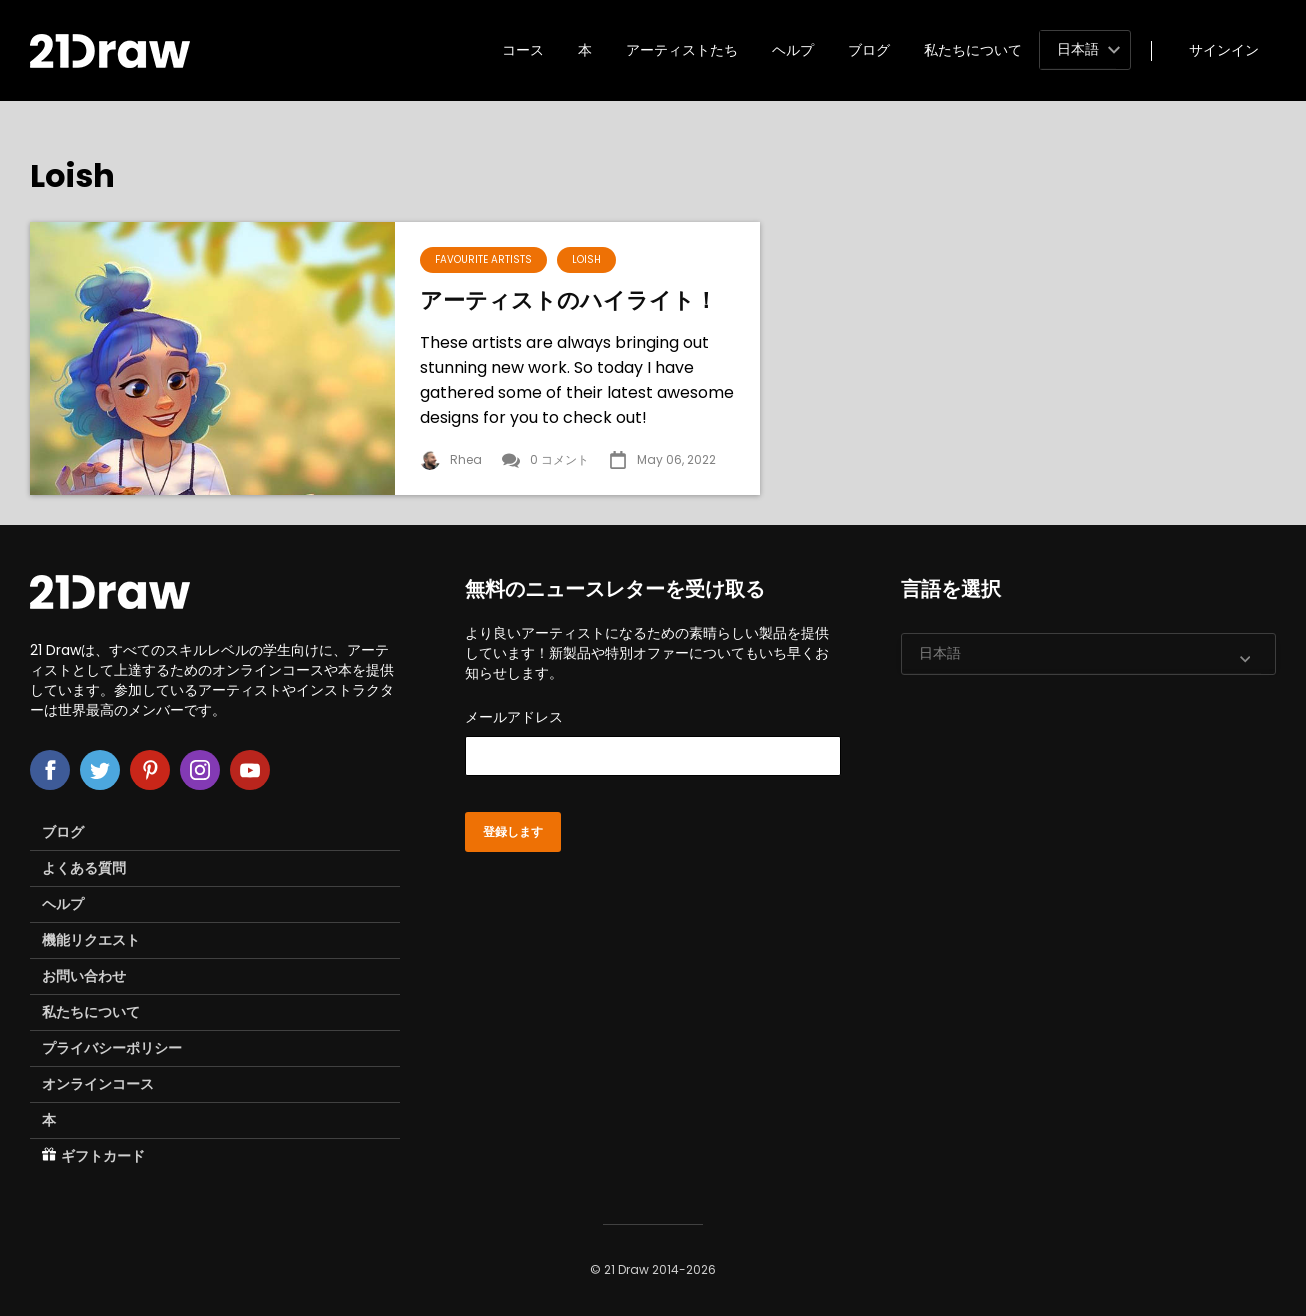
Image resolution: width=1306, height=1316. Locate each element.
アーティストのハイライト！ (568, 301)
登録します (513, 832)
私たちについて (973, 50)
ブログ (869, 50)
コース (523, 50)
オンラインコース (98, 1084)
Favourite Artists (483, 259)
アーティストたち (682, 50)
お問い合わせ (84, 976)
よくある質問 (84, 868)
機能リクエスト (91, 940)
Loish (586, 259)
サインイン (1224, 50)
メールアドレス (652, 741)
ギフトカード (93, 1156)
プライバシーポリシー (112, 1048)
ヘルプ (793, 50)
